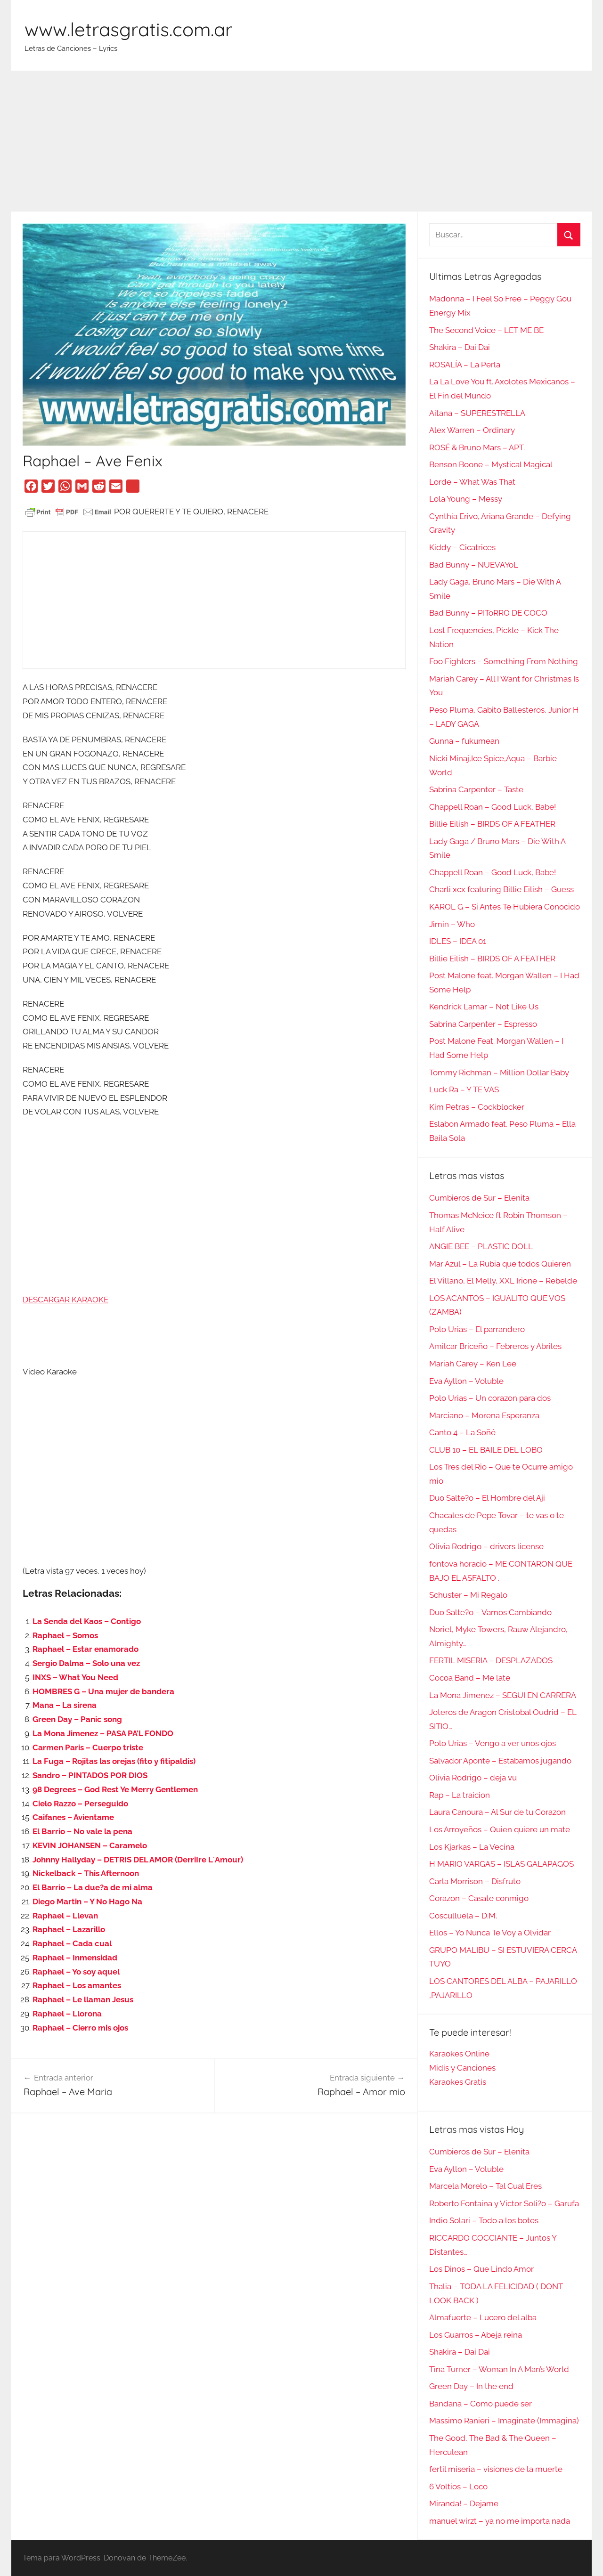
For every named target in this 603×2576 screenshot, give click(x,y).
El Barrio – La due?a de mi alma (93, 1887)
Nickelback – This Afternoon (86, 1873)
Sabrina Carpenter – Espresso (483, 1024)
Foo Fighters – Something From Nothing (503, 661)
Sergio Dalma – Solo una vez (86, 1663)
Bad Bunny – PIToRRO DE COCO (488, 613)
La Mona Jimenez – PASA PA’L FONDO (103, 1733)
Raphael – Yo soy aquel (76, 1971)
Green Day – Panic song (77, 1719)
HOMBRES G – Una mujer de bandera (103, 1691)
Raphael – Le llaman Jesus (83, 1999)
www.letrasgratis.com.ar (128, 29)
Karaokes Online (459, 2053)
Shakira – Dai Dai (459, 347)
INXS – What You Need (75, 1677)
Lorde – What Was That (472, 482)
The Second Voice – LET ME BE (486, 330)
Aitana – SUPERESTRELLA (477, 413)
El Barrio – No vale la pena (82, 1831)
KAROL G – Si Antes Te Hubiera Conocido (504, 906)
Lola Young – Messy (465, 499)
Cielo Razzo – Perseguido (80, 1803)
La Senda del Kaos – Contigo (87, 1621)
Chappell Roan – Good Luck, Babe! (492, 807)
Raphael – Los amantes (77, 1985)
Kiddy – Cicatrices (462, 547)
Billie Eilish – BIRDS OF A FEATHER (492, 824)
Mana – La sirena (65, 1705)
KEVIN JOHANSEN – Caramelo (90, 1845)
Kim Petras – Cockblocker (476, 1107)
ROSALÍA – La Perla (464, 364)
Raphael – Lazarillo (69, 1929)
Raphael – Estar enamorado (86, 1649)
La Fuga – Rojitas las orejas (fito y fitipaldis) (114, 1761)
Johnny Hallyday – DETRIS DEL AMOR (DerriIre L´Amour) (138, 1859)
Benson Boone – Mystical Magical (491, 464)
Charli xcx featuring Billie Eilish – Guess (501, 889)
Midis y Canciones (462, 2067)
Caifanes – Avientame (73, 1817)
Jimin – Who (452, 924)
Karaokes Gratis (457, 2082)
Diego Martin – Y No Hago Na (87, 1901)
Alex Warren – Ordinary (472, 430)
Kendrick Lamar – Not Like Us (483, 1006)
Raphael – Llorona (67, 2013)
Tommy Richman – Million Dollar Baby (499, 1072)
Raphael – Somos (65, 1635)
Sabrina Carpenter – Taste (476, 789)
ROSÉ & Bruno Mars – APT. (477, 447)
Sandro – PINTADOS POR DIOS (90, 1775)
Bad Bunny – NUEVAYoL (473, 564)
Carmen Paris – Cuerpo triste (88, 1747)
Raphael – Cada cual (72, 1943)
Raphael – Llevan (65, 1915)
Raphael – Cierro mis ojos (80, 2027)
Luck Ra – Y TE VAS (464, 1089)
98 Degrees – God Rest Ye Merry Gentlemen (115, 1789)
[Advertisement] (301, 141)
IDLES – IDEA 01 (457, 941)
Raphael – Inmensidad (75, 1957)
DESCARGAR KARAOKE (65, 1299)
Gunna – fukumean (464, 741)
